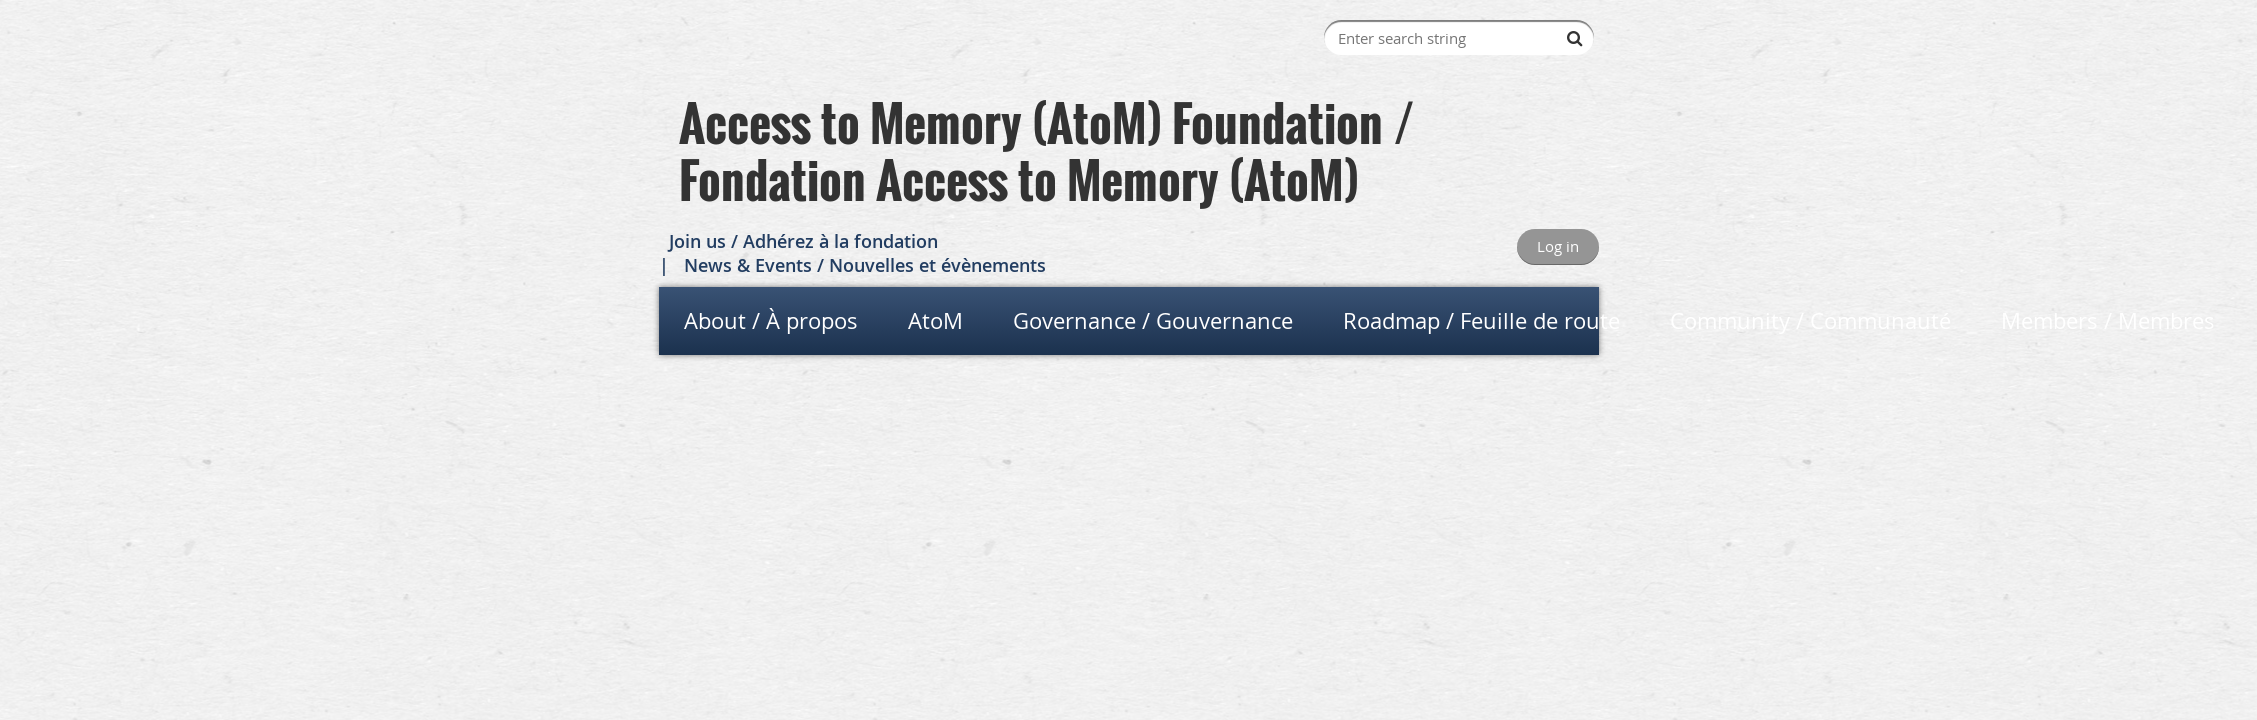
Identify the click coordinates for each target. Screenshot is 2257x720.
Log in (1558, 246)
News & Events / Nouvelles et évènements (865, 265)
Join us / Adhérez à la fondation (803, 241)
